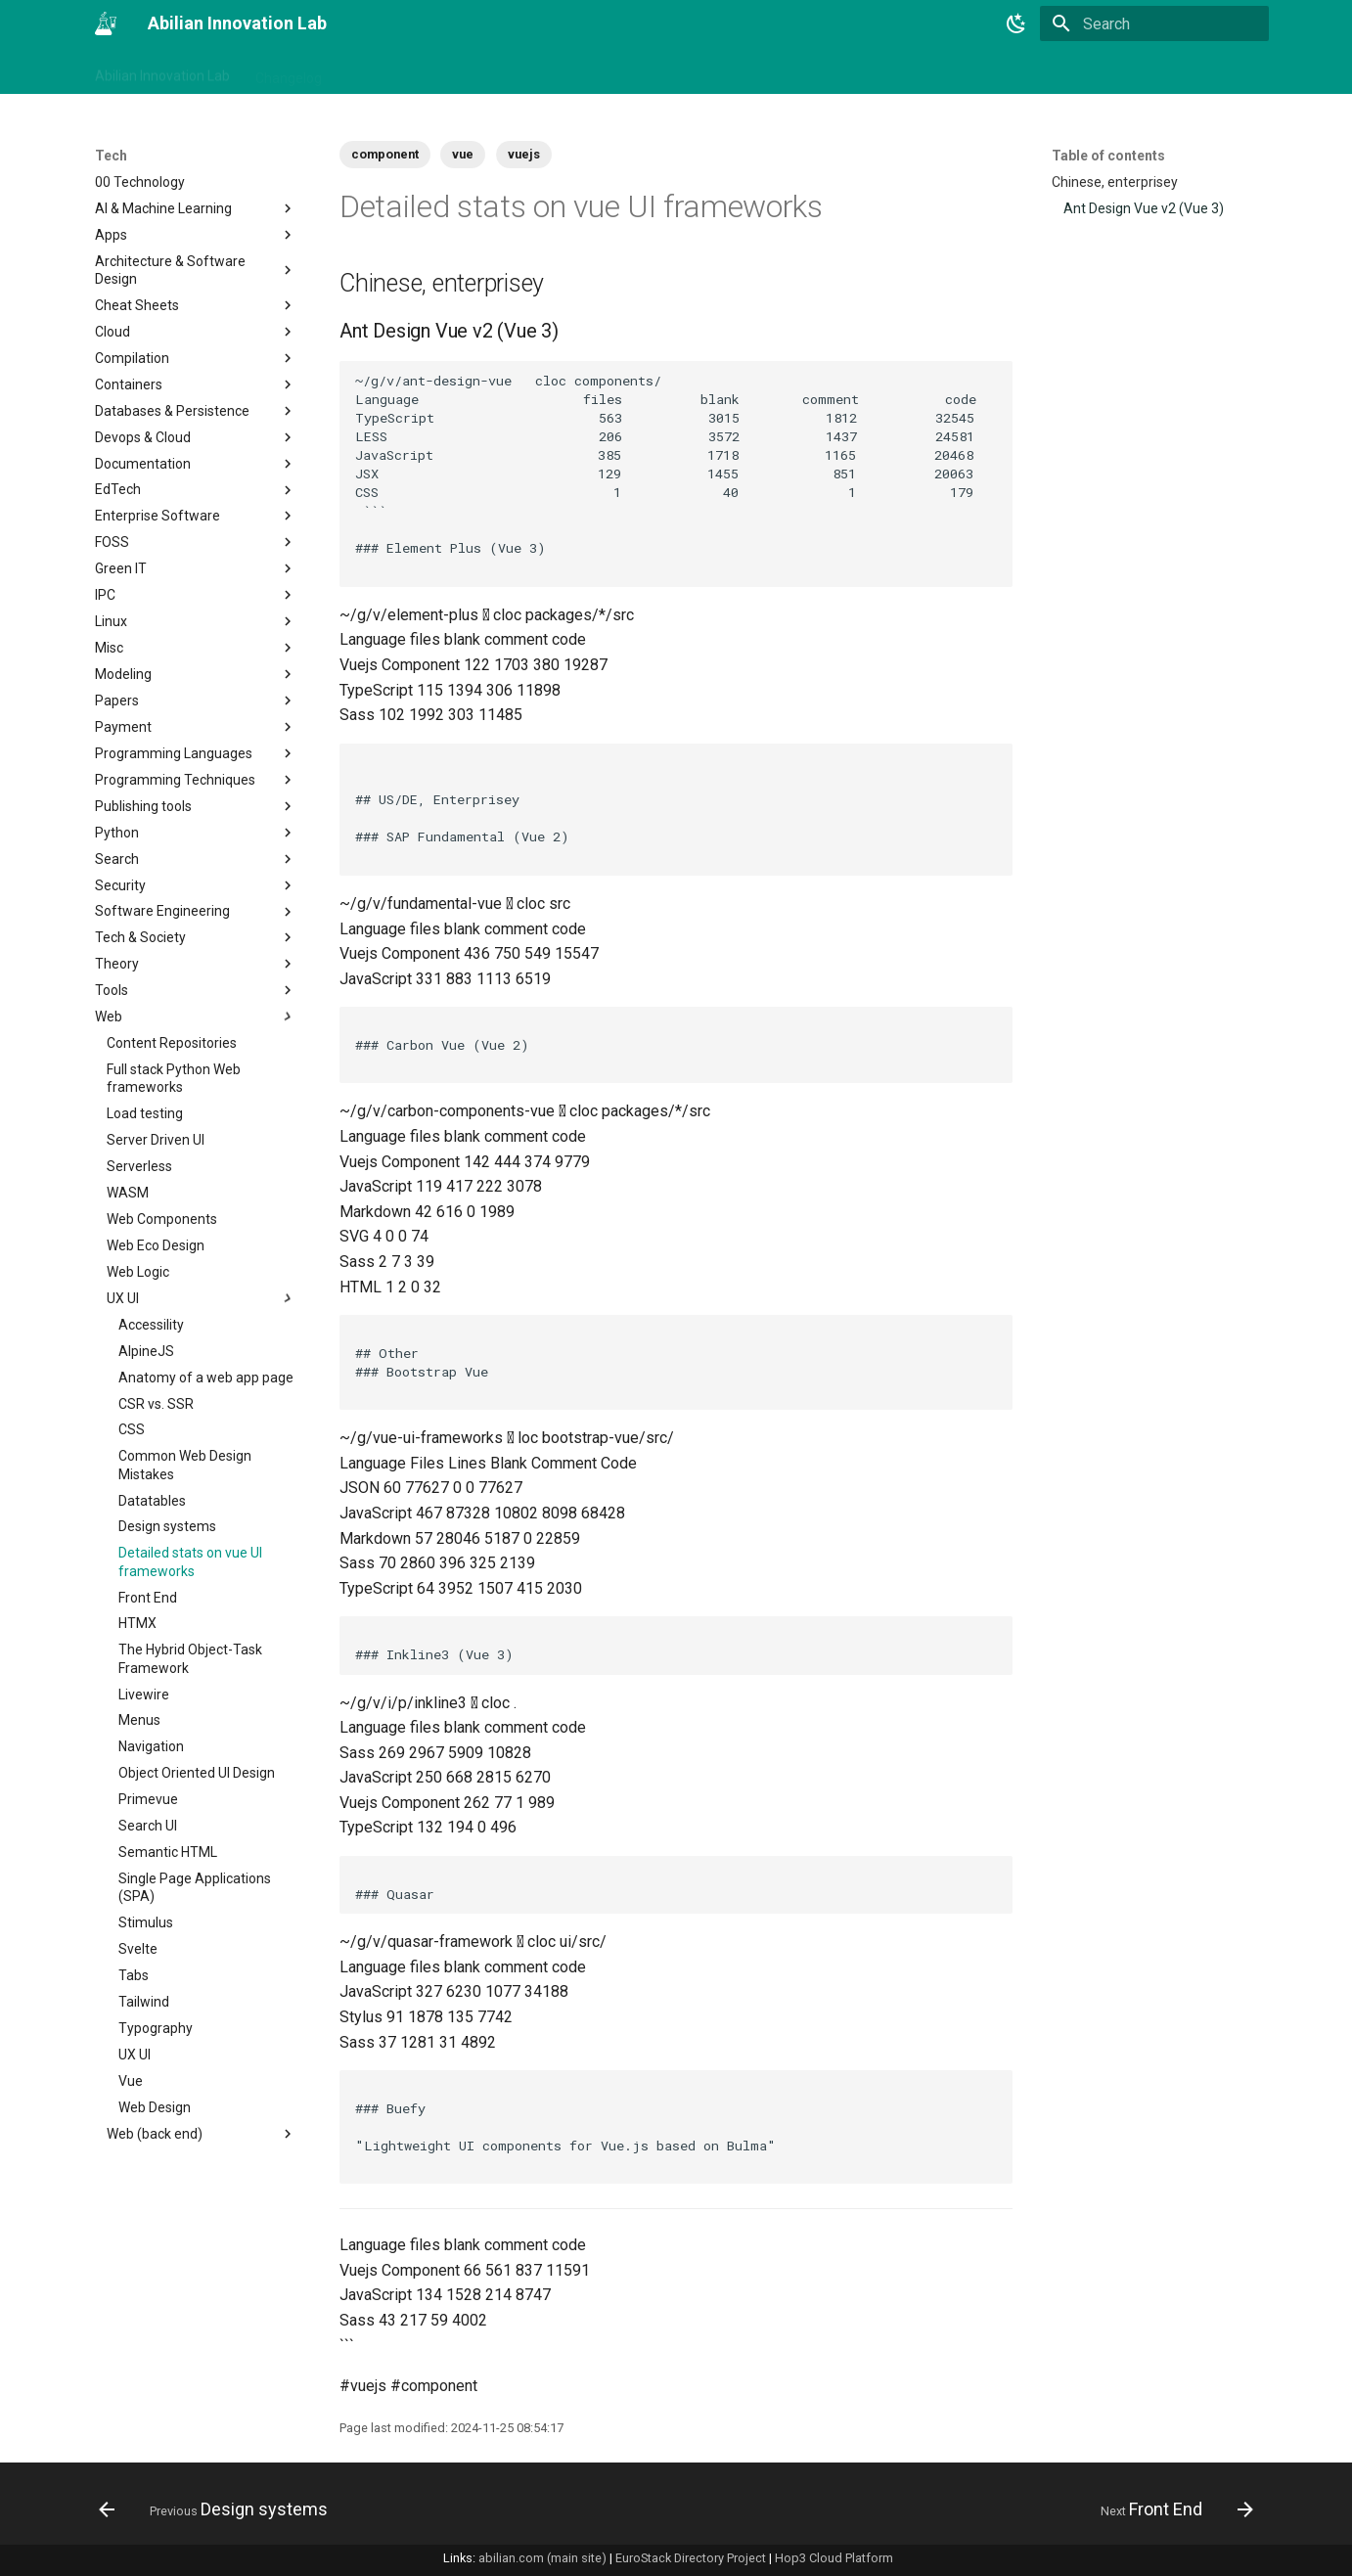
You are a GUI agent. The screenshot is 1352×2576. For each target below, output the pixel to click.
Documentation (195, 464)
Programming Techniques (195, 780)
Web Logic (138, 1272)
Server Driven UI (155, 1140)
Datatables (152, 1501)
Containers (195, 384)
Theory (195, 963)
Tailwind (143, 2002)
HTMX (137, 1623)
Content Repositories (172, 1043)
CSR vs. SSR (156, 1404)
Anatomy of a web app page (205, 1377)
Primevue (148, 1799)
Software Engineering (195, 912)
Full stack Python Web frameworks (174, 1078)
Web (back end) (201, 2134)
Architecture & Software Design (195, 270)
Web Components (162, 1219)
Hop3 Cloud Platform (834, 2558)
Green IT (195, 568)
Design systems (167, 1526)
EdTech (195, 490)
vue (462, 154)
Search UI (147, 1825)
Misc (195, 647)
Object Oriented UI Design (196, 1773)
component (385, 154)
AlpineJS (146, 1351)
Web (195, 1016)
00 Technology (140, 182)
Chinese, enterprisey (1115, 182)
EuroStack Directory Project (690, 2558)
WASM (128, 1192)
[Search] (1154, 23)
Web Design (154, 2107)
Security (195, 885)
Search (195, 859)
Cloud (195, 331)
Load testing (145, 1113)
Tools (195, 990)
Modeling (195, 674)
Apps (195, 235)
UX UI (201, 1298)
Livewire (143, 1694)
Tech (576, 71)
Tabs (133, 1975)
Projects (509, 71)
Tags (362, 71)
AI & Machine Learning (195, 208)
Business (431, 71)
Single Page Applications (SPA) (194, 1887)
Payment (195, 727)
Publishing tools (195, 806)
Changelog (288, 71)
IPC (195, 595)
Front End (147, 1597)
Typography (155, 2028)
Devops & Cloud (195, 437)
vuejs (524, 154)
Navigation (151, 1746)
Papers (195, 700)
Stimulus (145, 1922)
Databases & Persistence (195, 411)
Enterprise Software (195, 515)
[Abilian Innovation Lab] (105, 23)
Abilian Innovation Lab (162, 71)
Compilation (195, 358)
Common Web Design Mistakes (184, 1464)
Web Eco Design (155, 1245)
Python (195, 832)
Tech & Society (195, 937)
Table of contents (1108, 155)
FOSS (195, 542)
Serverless (139, 1166)
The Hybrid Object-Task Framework (190, 1658)
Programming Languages (195, 753)
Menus (139, 1720)
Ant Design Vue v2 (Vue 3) (1143, 208)
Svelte (138, 1949)
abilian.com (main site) (542, 2558)
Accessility (151, 1325)
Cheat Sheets (195, 305)
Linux (195, 621)
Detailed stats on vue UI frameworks (190, 1561)
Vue (130, 2081)
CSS (131, 1429)
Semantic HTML (167, 1852)
